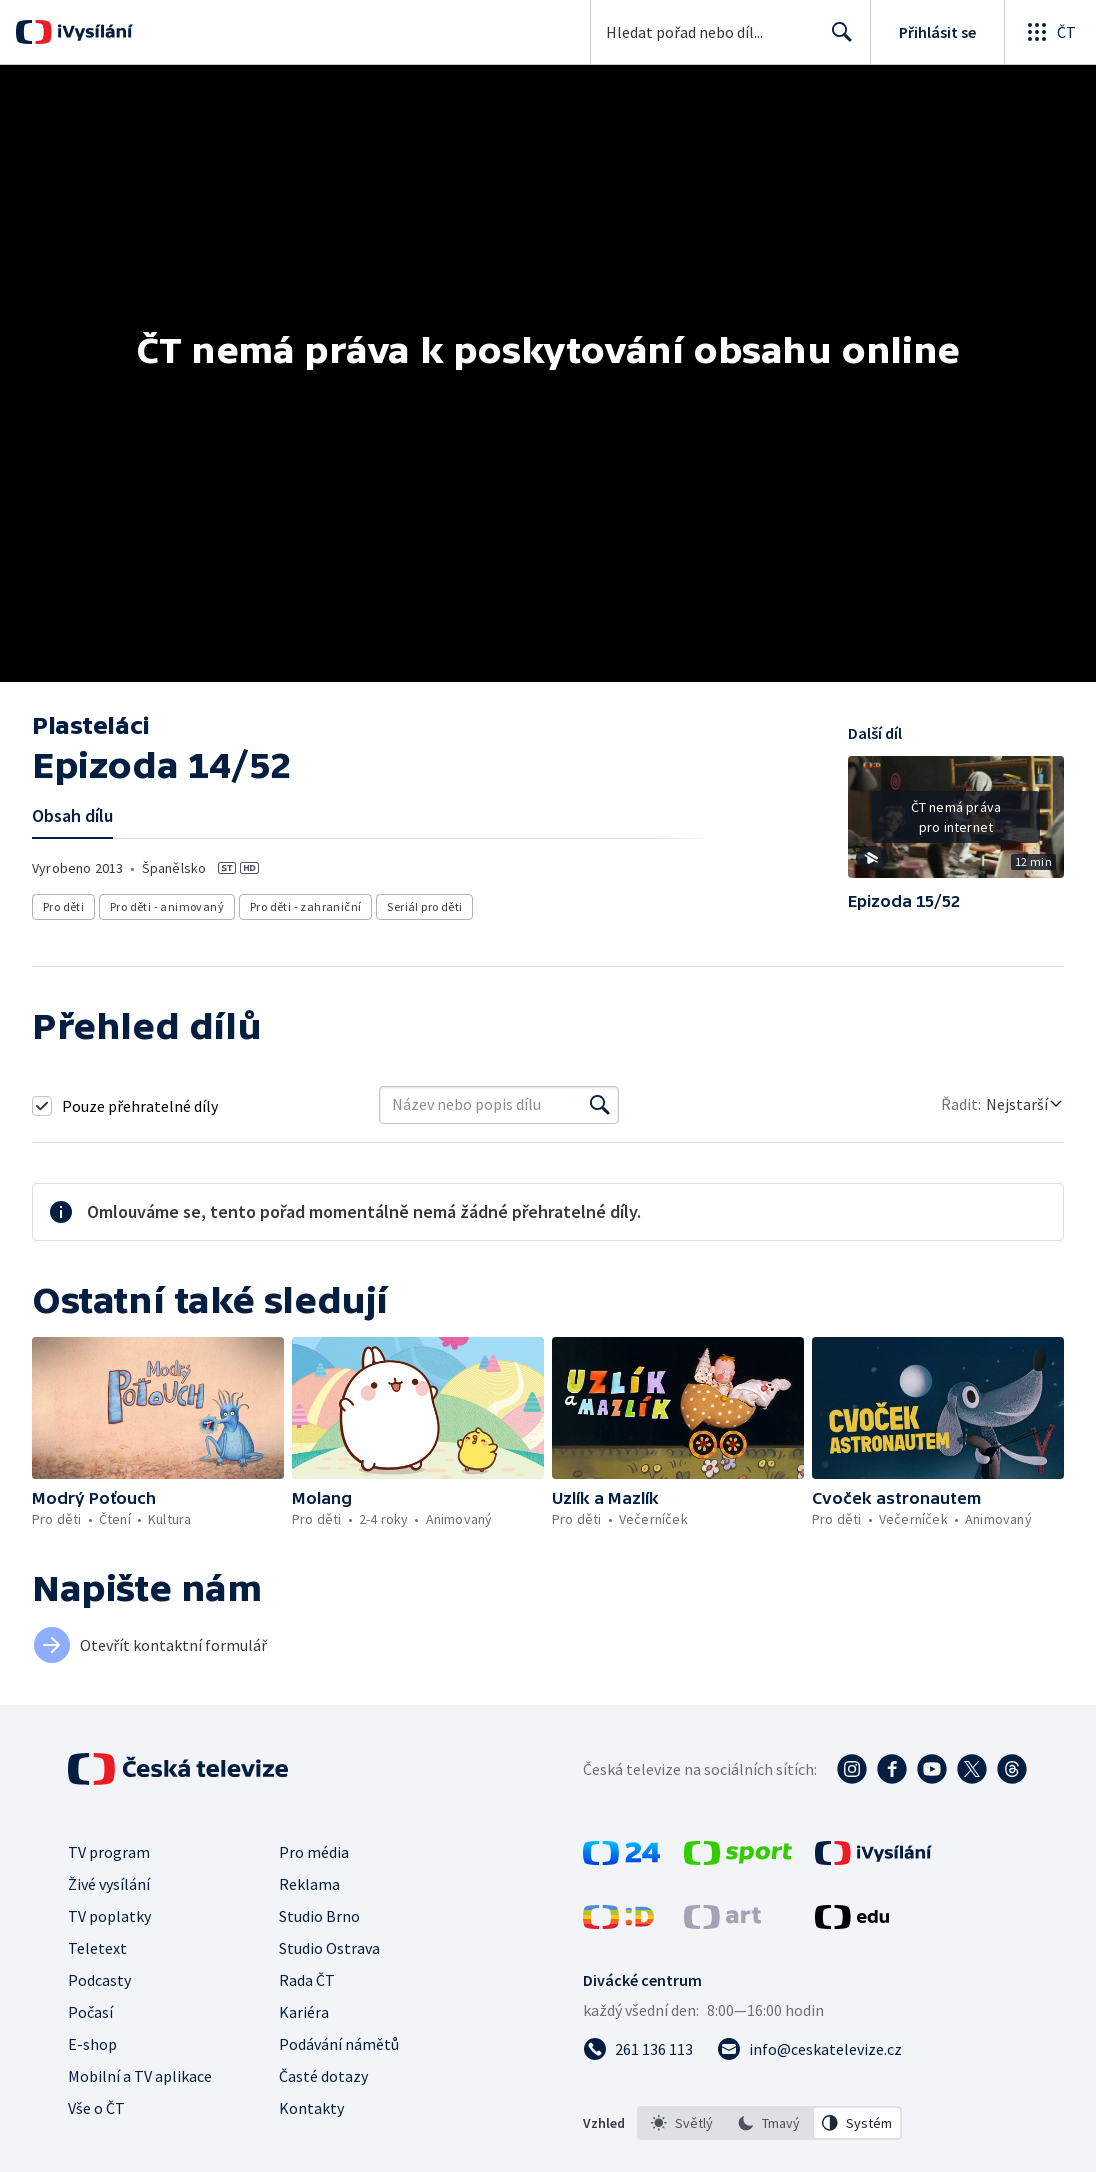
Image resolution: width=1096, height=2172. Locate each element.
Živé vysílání (109, 1884)
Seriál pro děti (425, 906)
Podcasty (99, 1980)
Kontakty (311, 2108)
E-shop (92, 2044)
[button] (956, 824)
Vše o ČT (96, 2108)
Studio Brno (319, 1916)
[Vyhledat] (600, 1105)
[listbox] (769, 2123)
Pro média (314, 1852)
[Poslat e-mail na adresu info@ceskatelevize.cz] (809, 2049)
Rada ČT (307, 1980)
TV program (109, 1852)
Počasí (90, 2012)
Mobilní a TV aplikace (140, 2076)
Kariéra (304, 2012)
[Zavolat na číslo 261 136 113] (638, 2049)
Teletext (97, 1948)
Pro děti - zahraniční (305, 906)
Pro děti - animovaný (167, 906)
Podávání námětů (339, 2044)
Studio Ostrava (329, 1948)
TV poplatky (109, 1916)
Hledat (836, 40)
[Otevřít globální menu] (1050, 32)
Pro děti (63, 906)
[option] (682, 2123)
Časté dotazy (323, 2076)
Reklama (309, 1884)
